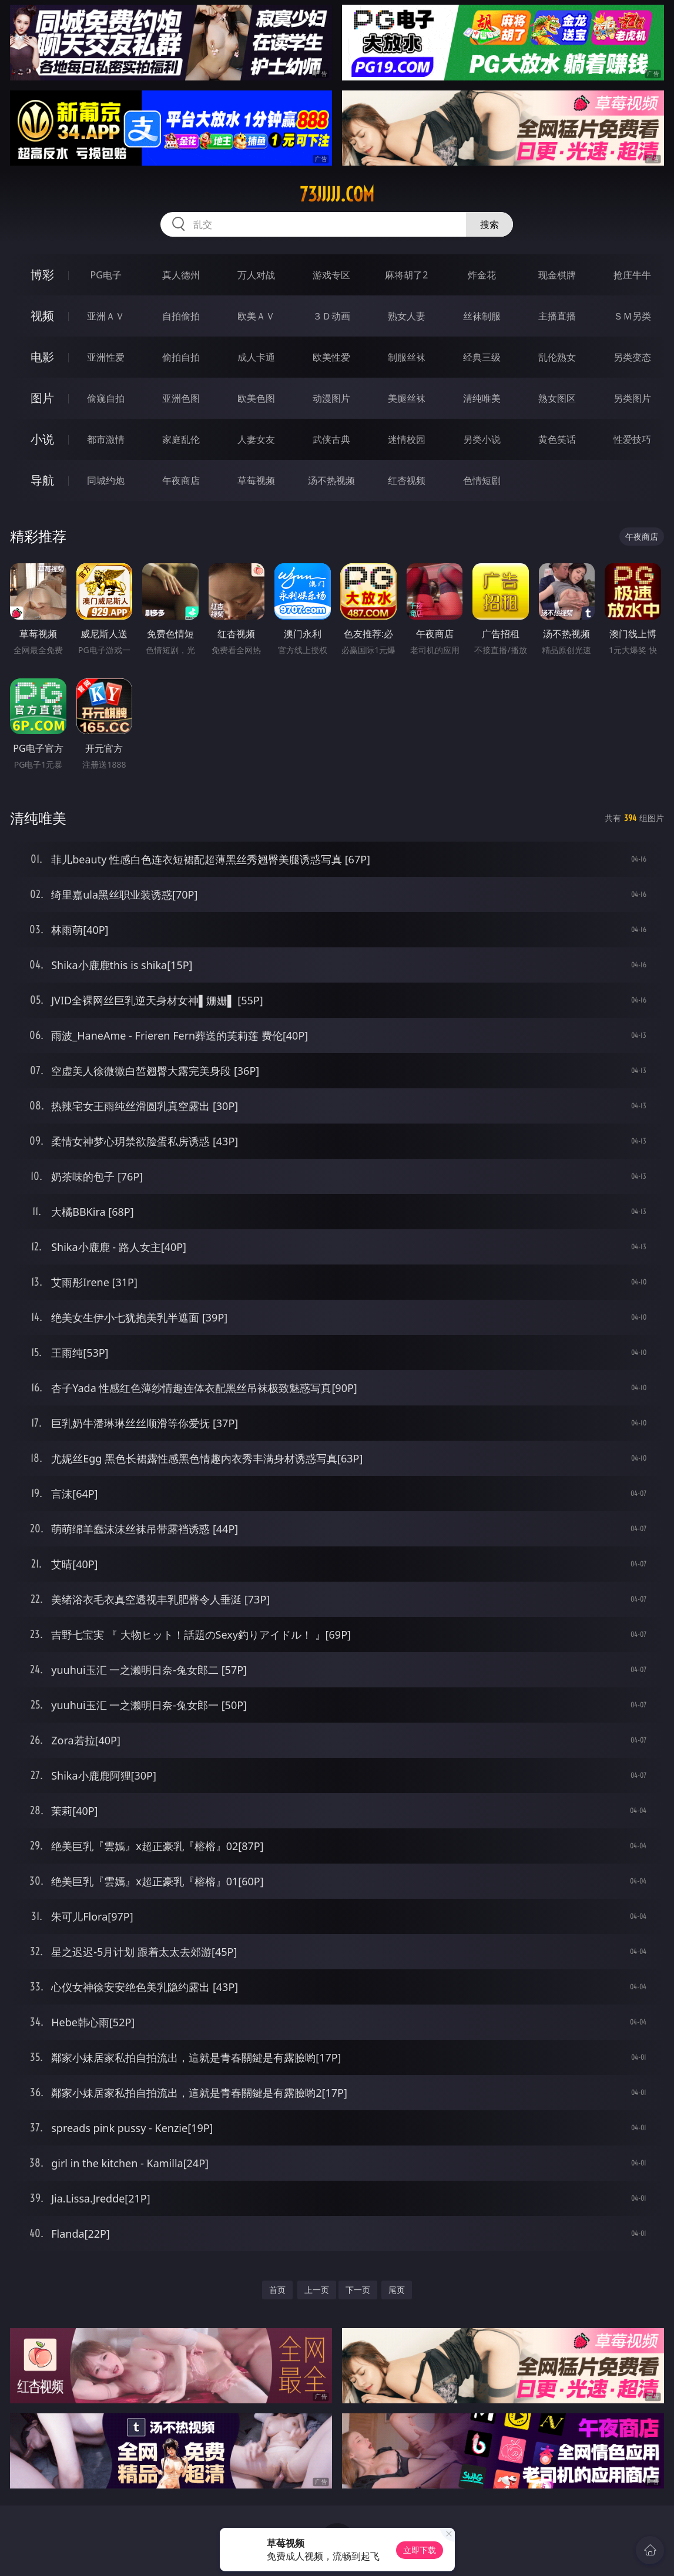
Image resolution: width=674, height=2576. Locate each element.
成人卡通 (256, 357)
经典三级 (482, 357)
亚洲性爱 (106, 357)
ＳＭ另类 (632, 316)
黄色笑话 (557, 439)
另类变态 (632, 357)
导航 (42, 480)
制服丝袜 (406, 357)
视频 (42, 316)
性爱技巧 (632, 439)
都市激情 (106, 439)
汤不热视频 (331, 480)
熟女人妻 (406, 316)
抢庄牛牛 (632, 274)
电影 (42, 357)
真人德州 (181, 274)
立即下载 (419, 2549)
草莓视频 (256, 480)
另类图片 (632, 398)
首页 (277, 2289)
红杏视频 (406, 480)
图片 (42, 398)
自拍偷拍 (181, 316)
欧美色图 (256, 398)
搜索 (489, 224)
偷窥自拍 (106, 398)
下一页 (358, 2289)
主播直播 (557, 316)
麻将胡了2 (406, 274)
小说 (42, 439)
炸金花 (482, 274)
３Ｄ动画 (331, 316)
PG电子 (106, 274)
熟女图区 (557, 398)
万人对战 (256, 274)
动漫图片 (331, 398)
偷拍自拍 (181, 357)
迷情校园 (406, 439)
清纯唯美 (482, 398)
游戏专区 (331, 274)
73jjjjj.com (337, 194)
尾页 (396, 2289)
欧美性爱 (331, 357)
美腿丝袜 (406, 398)
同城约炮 (106, 480)
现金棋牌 (557, 274)
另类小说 (482, 439)
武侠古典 (331, 439)
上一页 (316, 2289)
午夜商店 (181, 480)
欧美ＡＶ (256, 316)
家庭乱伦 (181, 439)
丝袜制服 (482, 316)
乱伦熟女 (557, 357)
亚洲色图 (181, 398)
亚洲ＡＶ (106, 316)
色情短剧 (482, 480)
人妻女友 (256, 439)
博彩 (42, 275)
